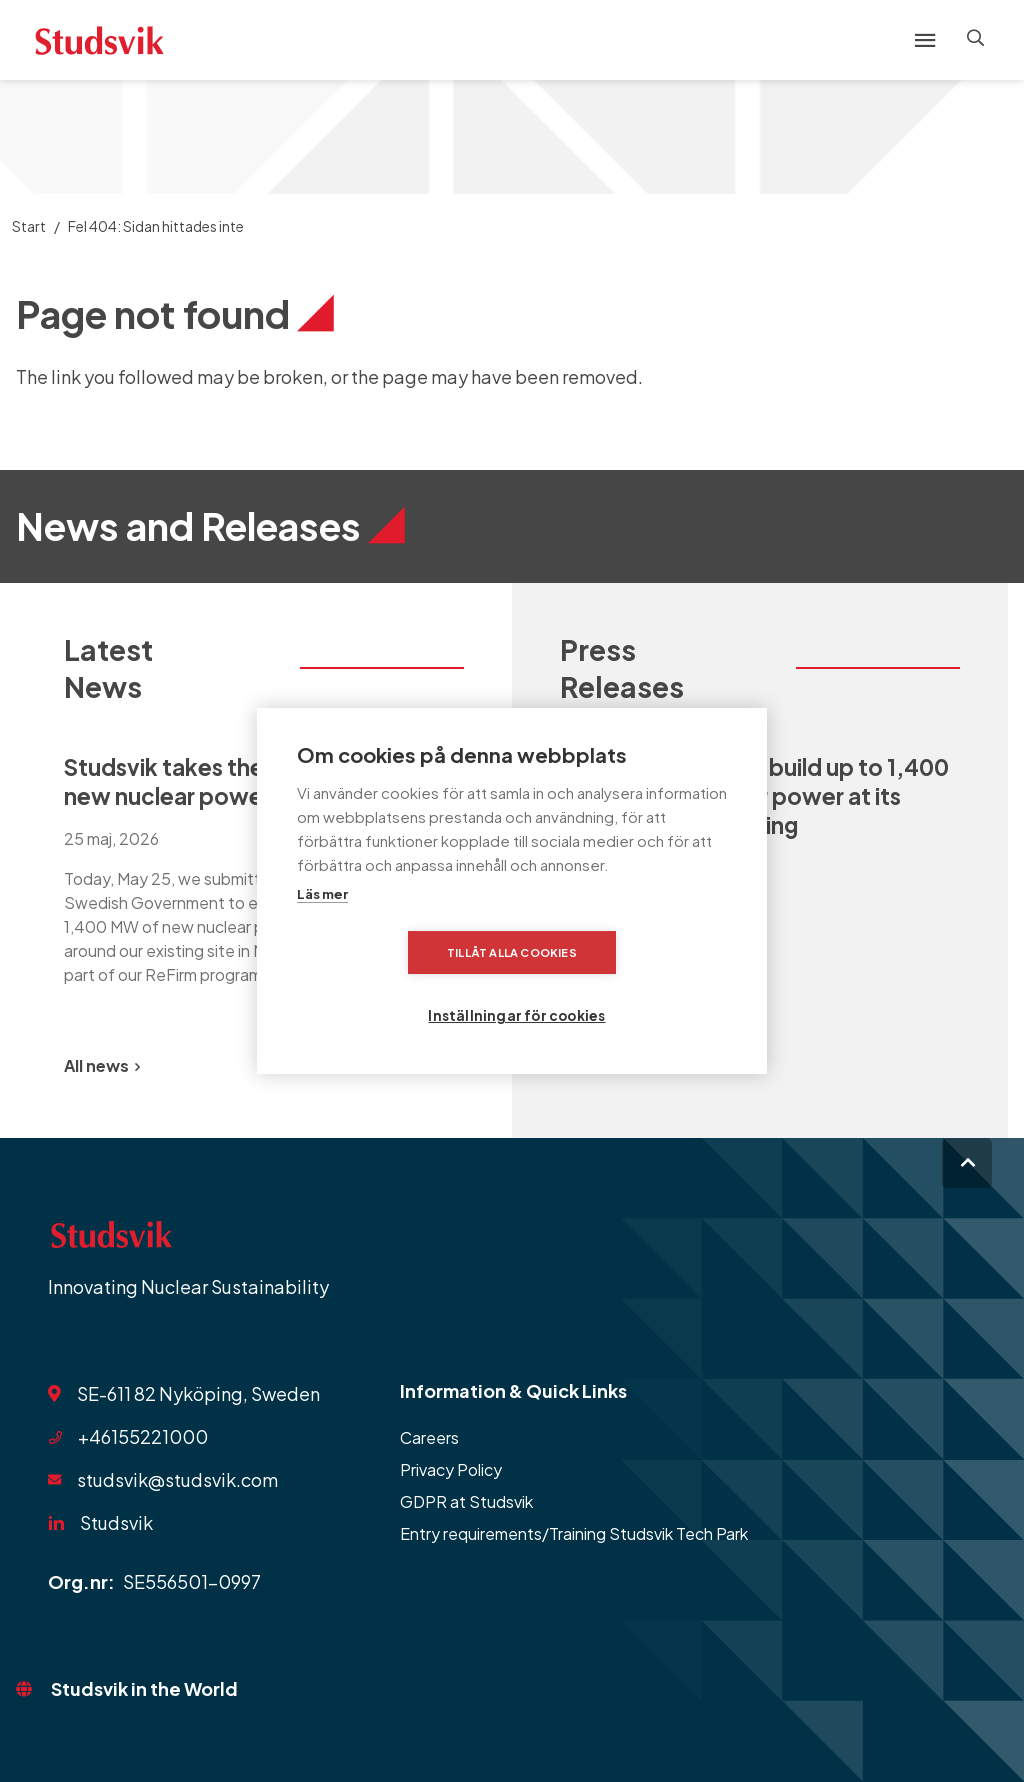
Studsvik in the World (144, 1688)
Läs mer (322, 926)
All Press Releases (637, 1065)
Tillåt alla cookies (397, 983)
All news (102, 1065)
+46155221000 (143, 1436)
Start (29, 226)
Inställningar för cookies (635, 983)
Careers (429, 1437)
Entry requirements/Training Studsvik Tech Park (574, 1533)
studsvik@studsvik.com (177, 1479)
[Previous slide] (392, 1066)
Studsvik (116, 1522)
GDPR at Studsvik (466, 1501)
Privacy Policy (451, 1469)
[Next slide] (440, 1066)
